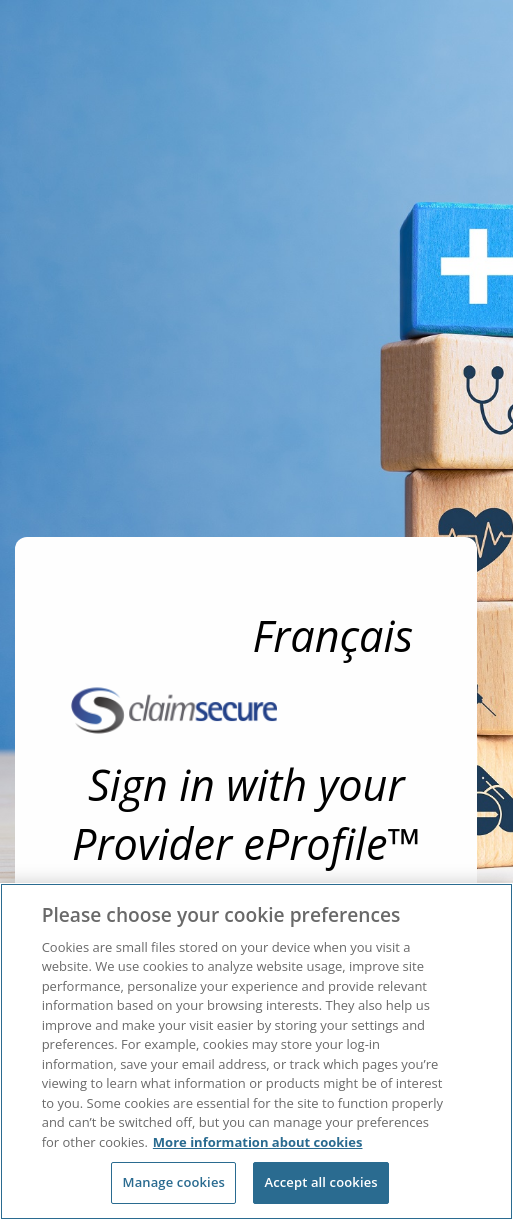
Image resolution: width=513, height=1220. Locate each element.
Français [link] (333, 635)
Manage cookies (174, 1182)
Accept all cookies (320, 1182)
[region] (256, 1051)
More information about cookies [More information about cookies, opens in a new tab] (258, 1142)
